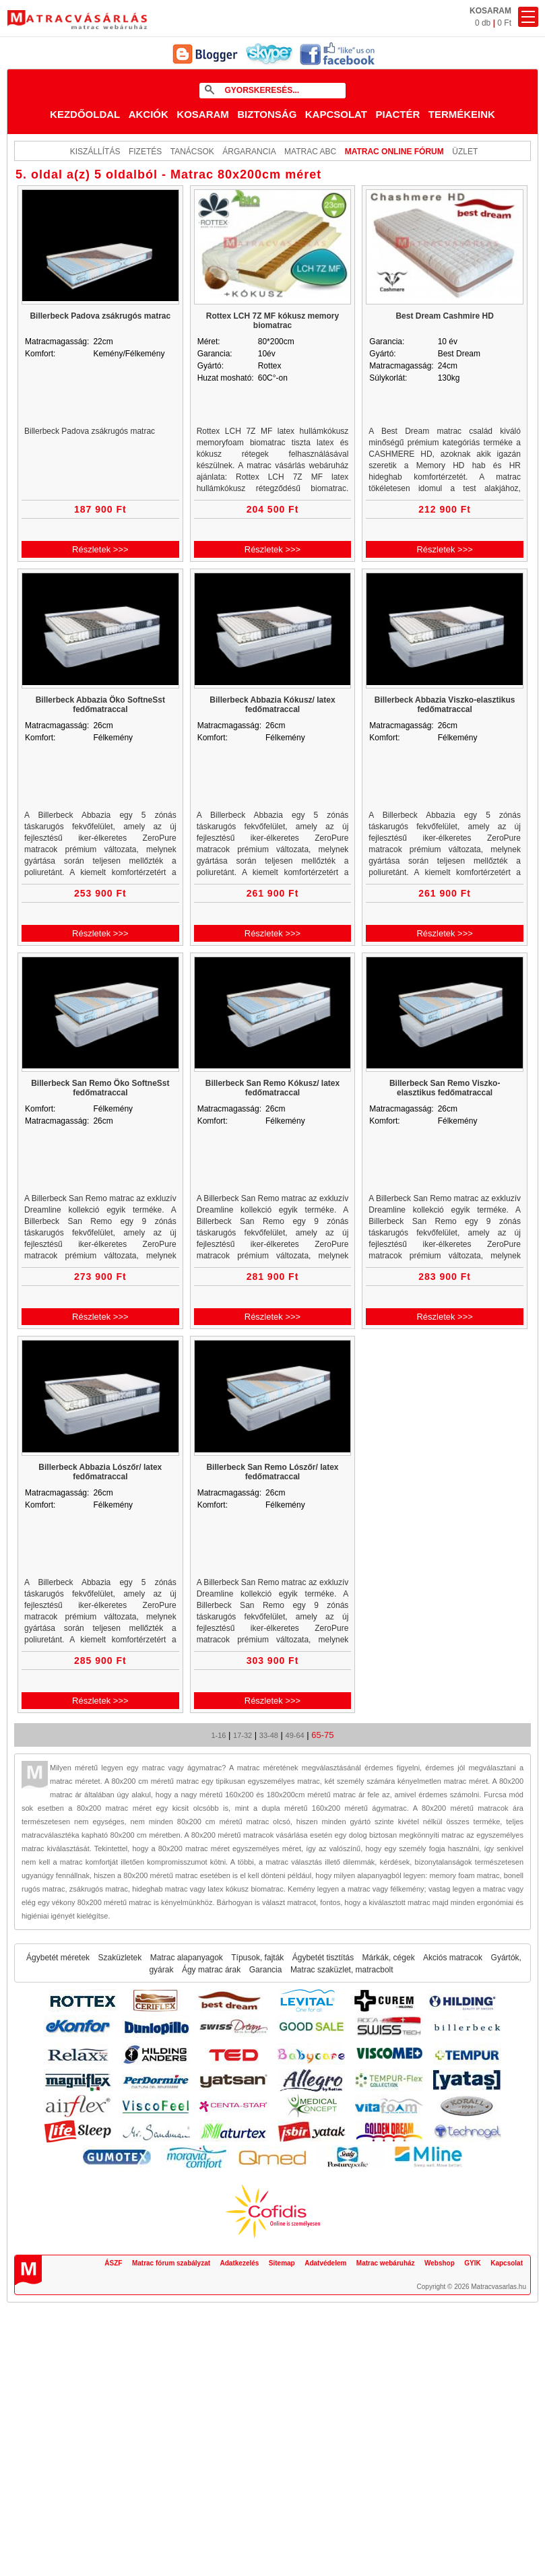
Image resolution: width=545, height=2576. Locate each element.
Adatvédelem (325, 2263)
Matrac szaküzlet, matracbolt (341, 1969)
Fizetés (145, 151)
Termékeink (461, 114)
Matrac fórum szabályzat (171, 2263)
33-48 (268, 1735)
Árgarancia (249, 151)
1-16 (218, 1735)
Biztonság (266, 114)
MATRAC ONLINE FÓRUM (394, 151)
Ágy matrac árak (211, 1969)
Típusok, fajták (257, 1957)
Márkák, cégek (388, 1957)
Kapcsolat (336, 114)
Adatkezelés (239, 2263)
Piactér (397, 114)
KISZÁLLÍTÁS (95, 151)
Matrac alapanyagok (186, 1957)
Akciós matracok (452, 1957)
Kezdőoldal (85, 114)
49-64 (295, 1735)
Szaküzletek (120, 1957)
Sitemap (282, 2263)
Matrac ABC (310, 151)
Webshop (439, 2263)
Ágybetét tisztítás (323, 1957)
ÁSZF (113, 2263)
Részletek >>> (100, 549)
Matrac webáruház (385, 2263)
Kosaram (203, 114)
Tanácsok (192, 151)
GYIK (472, 2263)
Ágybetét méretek (58, 1957)
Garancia (265, 1969)
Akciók (148, 114)
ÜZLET (465, 151)
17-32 (242, 1735)
